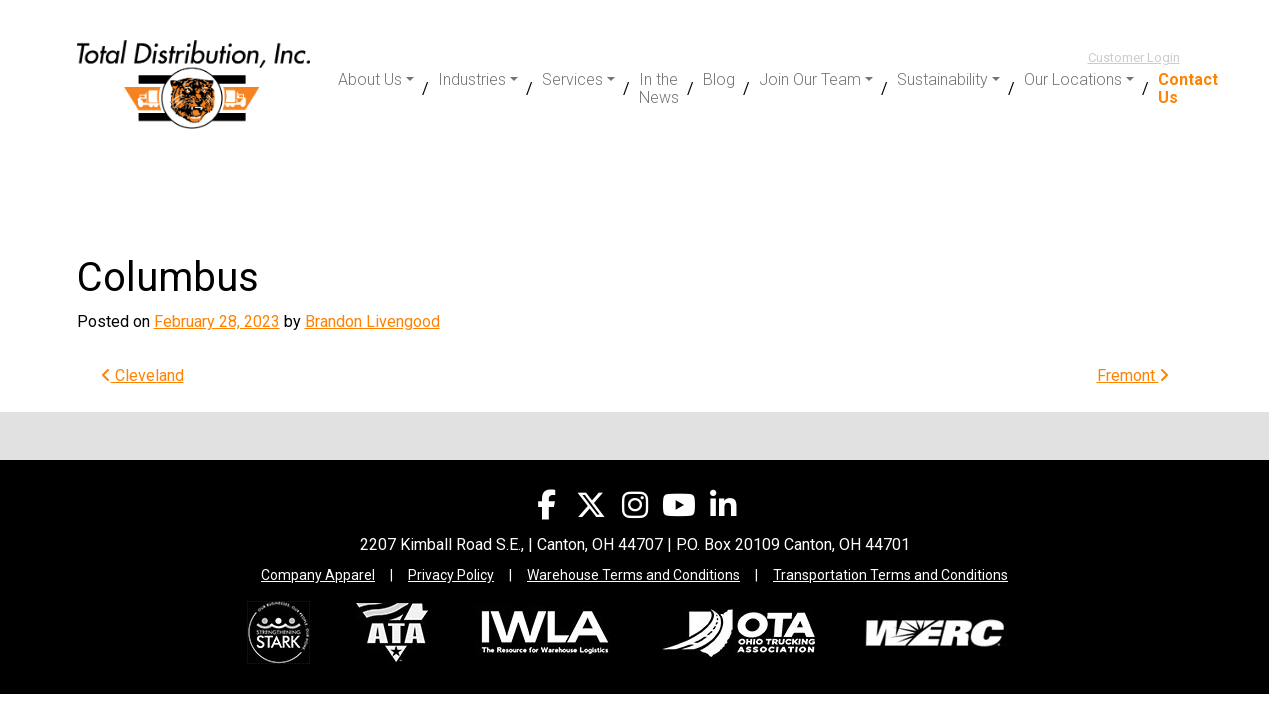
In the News (659, 88)
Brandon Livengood (372, 321)
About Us (370, 79)
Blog (719, 79)
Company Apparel (318, 575)
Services (572, 79)
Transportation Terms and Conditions (890, 575)
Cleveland (142, 375)
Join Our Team (810, 79)
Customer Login (1134, 57)
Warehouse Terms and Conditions (633, 575)
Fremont (1133, 375)
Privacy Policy (451, 575)
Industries (472, 79)
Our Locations (1073, 79)
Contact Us (1188, 88)
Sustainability (942, 79)
